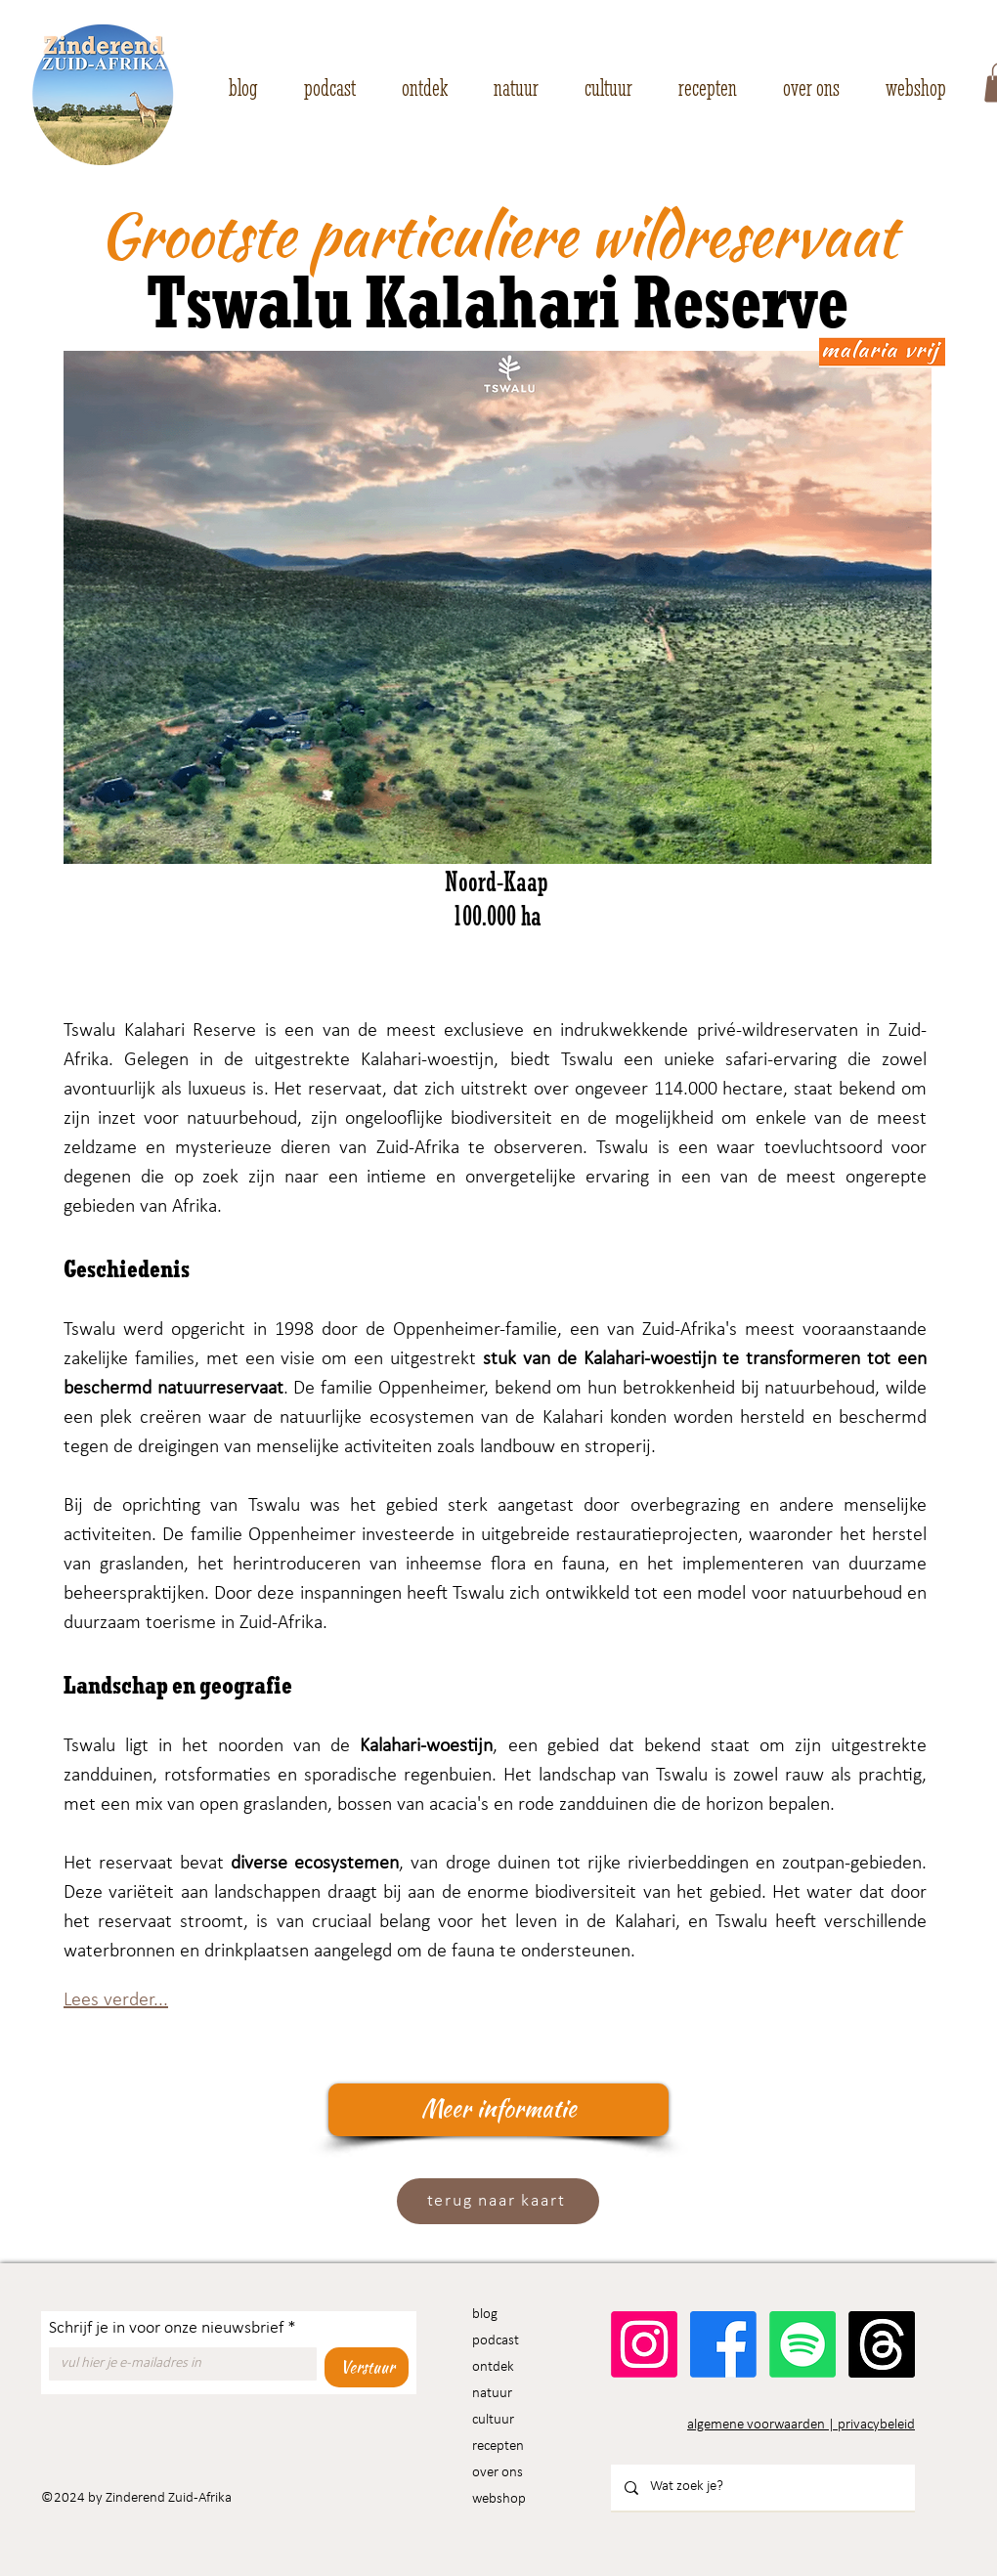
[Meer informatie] (498, 2109)
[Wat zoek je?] (762, 2488)
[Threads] (881, 2344)
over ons (497, 2473)
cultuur (493, 2420)
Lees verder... (116, 2000)
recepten (498, 2446)
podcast (495, 2341)
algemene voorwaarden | (762, 2425)
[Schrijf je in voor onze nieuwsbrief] (177, 2364)
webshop (499, 2499)
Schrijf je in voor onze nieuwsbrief (172, 2329)
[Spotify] (802, 2344)
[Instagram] (644, 2344)
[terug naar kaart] (498, 2201)
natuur (492, 2393)
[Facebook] (723, 2344)
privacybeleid (876, 2425)
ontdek (493, 2367)
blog (485, 2314)
